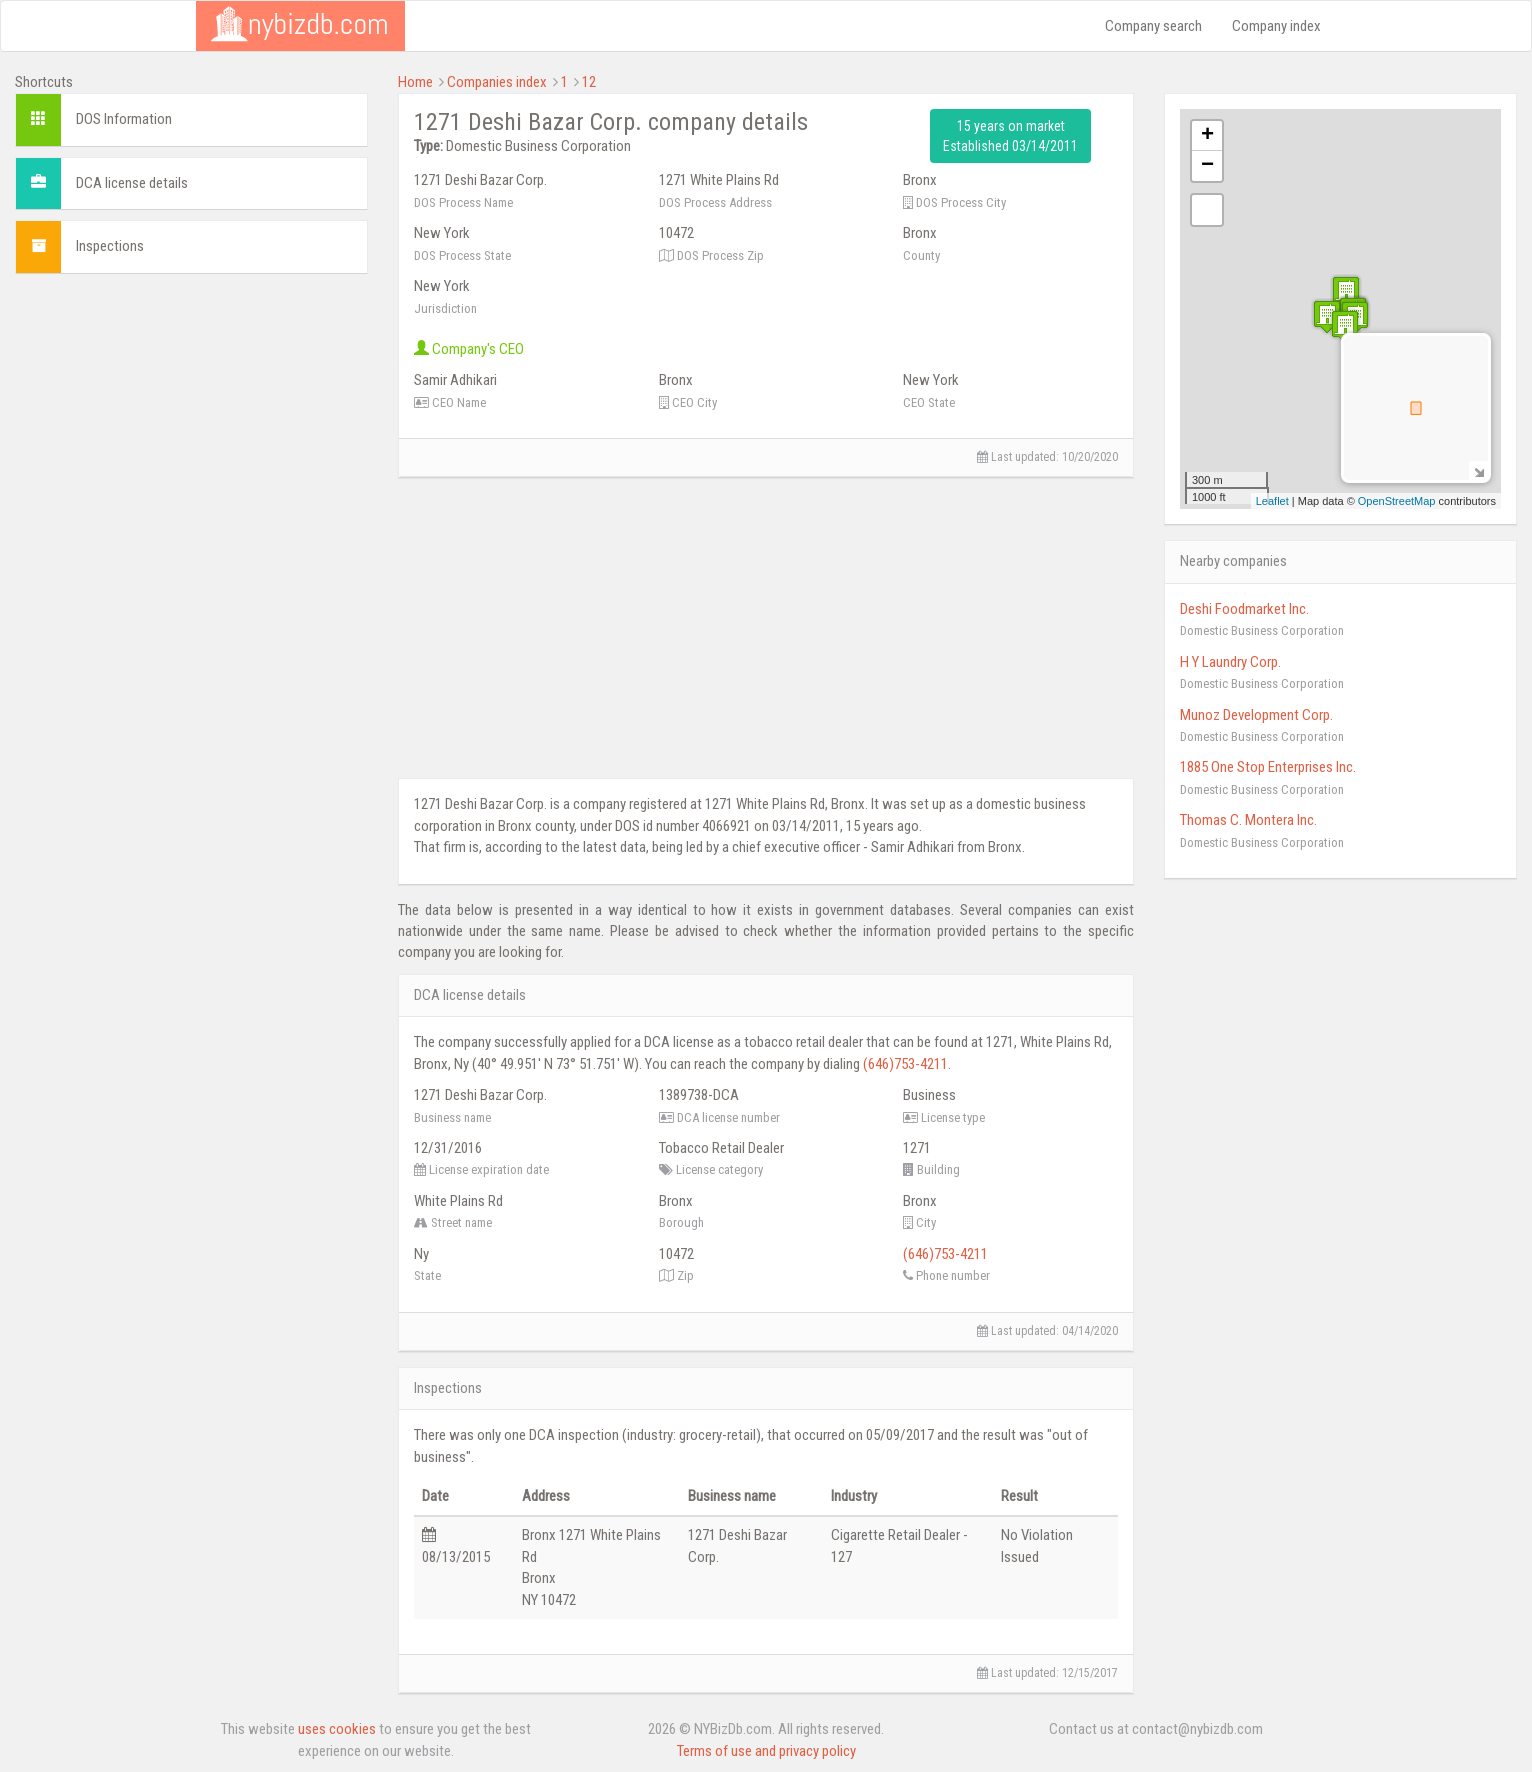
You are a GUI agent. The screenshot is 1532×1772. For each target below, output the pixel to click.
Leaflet (1272, 501)
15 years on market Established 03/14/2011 (1010, 136)
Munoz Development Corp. (1256, 715)
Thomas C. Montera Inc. (1248, 820)
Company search (1153, 26)
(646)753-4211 (905, 1064)
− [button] (1207, 166)
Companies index (497, 82)
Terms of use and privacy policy (766, 1751)
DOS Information (124, 119)
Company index (1276, 26)
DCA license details (132, 183)
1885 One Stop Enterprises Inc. (1268, 767)
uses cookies (337, 1729)
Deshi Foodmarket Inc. (1244, 609)
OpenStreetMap (1397, 501)
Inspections (110, 246)
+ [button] (1207, 136)
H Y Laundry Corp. (1230, 662)
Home (415, 82)
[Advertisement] (191, 429)
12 (589, 82)
